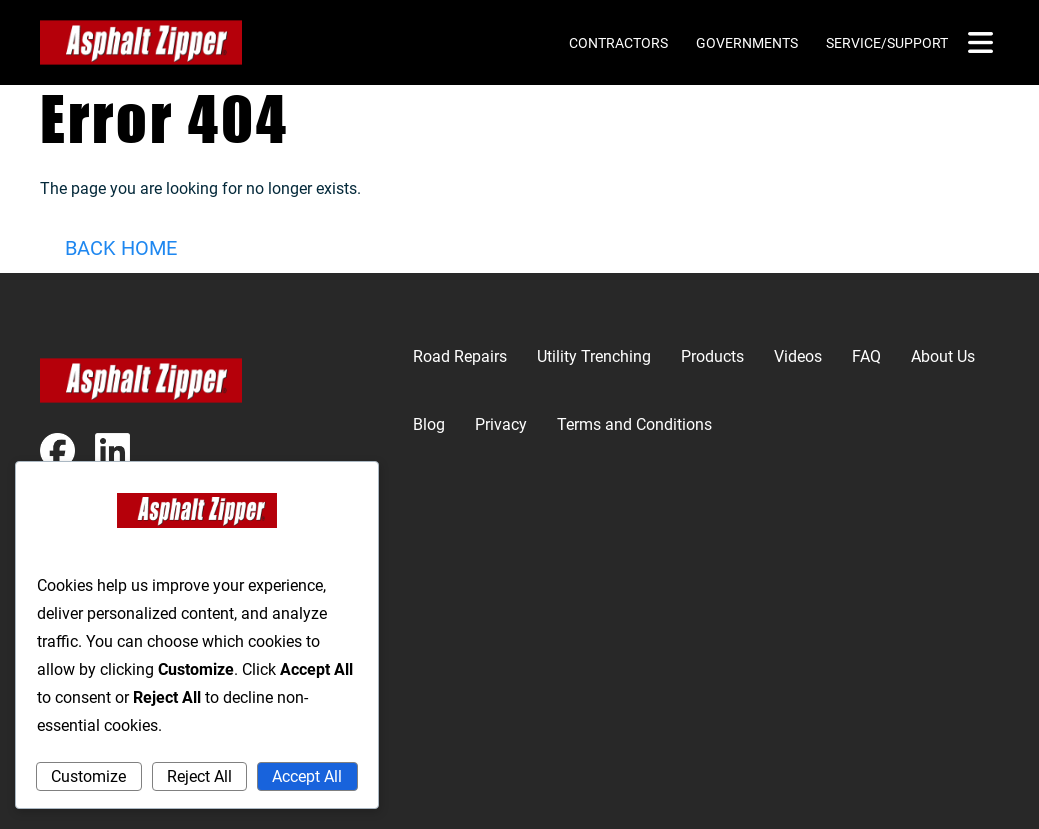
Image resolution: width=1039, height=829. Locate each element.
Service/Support (887, 43)
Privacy (501, 424)
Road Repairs (460, 356)
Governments (747, 43)
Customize (88, 776)
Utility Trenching (594, 356)
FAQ (866, 356)
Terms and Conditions (634, 424)
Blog (429, 424)
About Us (943, 356)
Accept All (307, 776)
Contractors (618, 43)
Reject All (199, 776)
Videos (798, 356)
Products (712, 356)
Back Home (121, 248)
